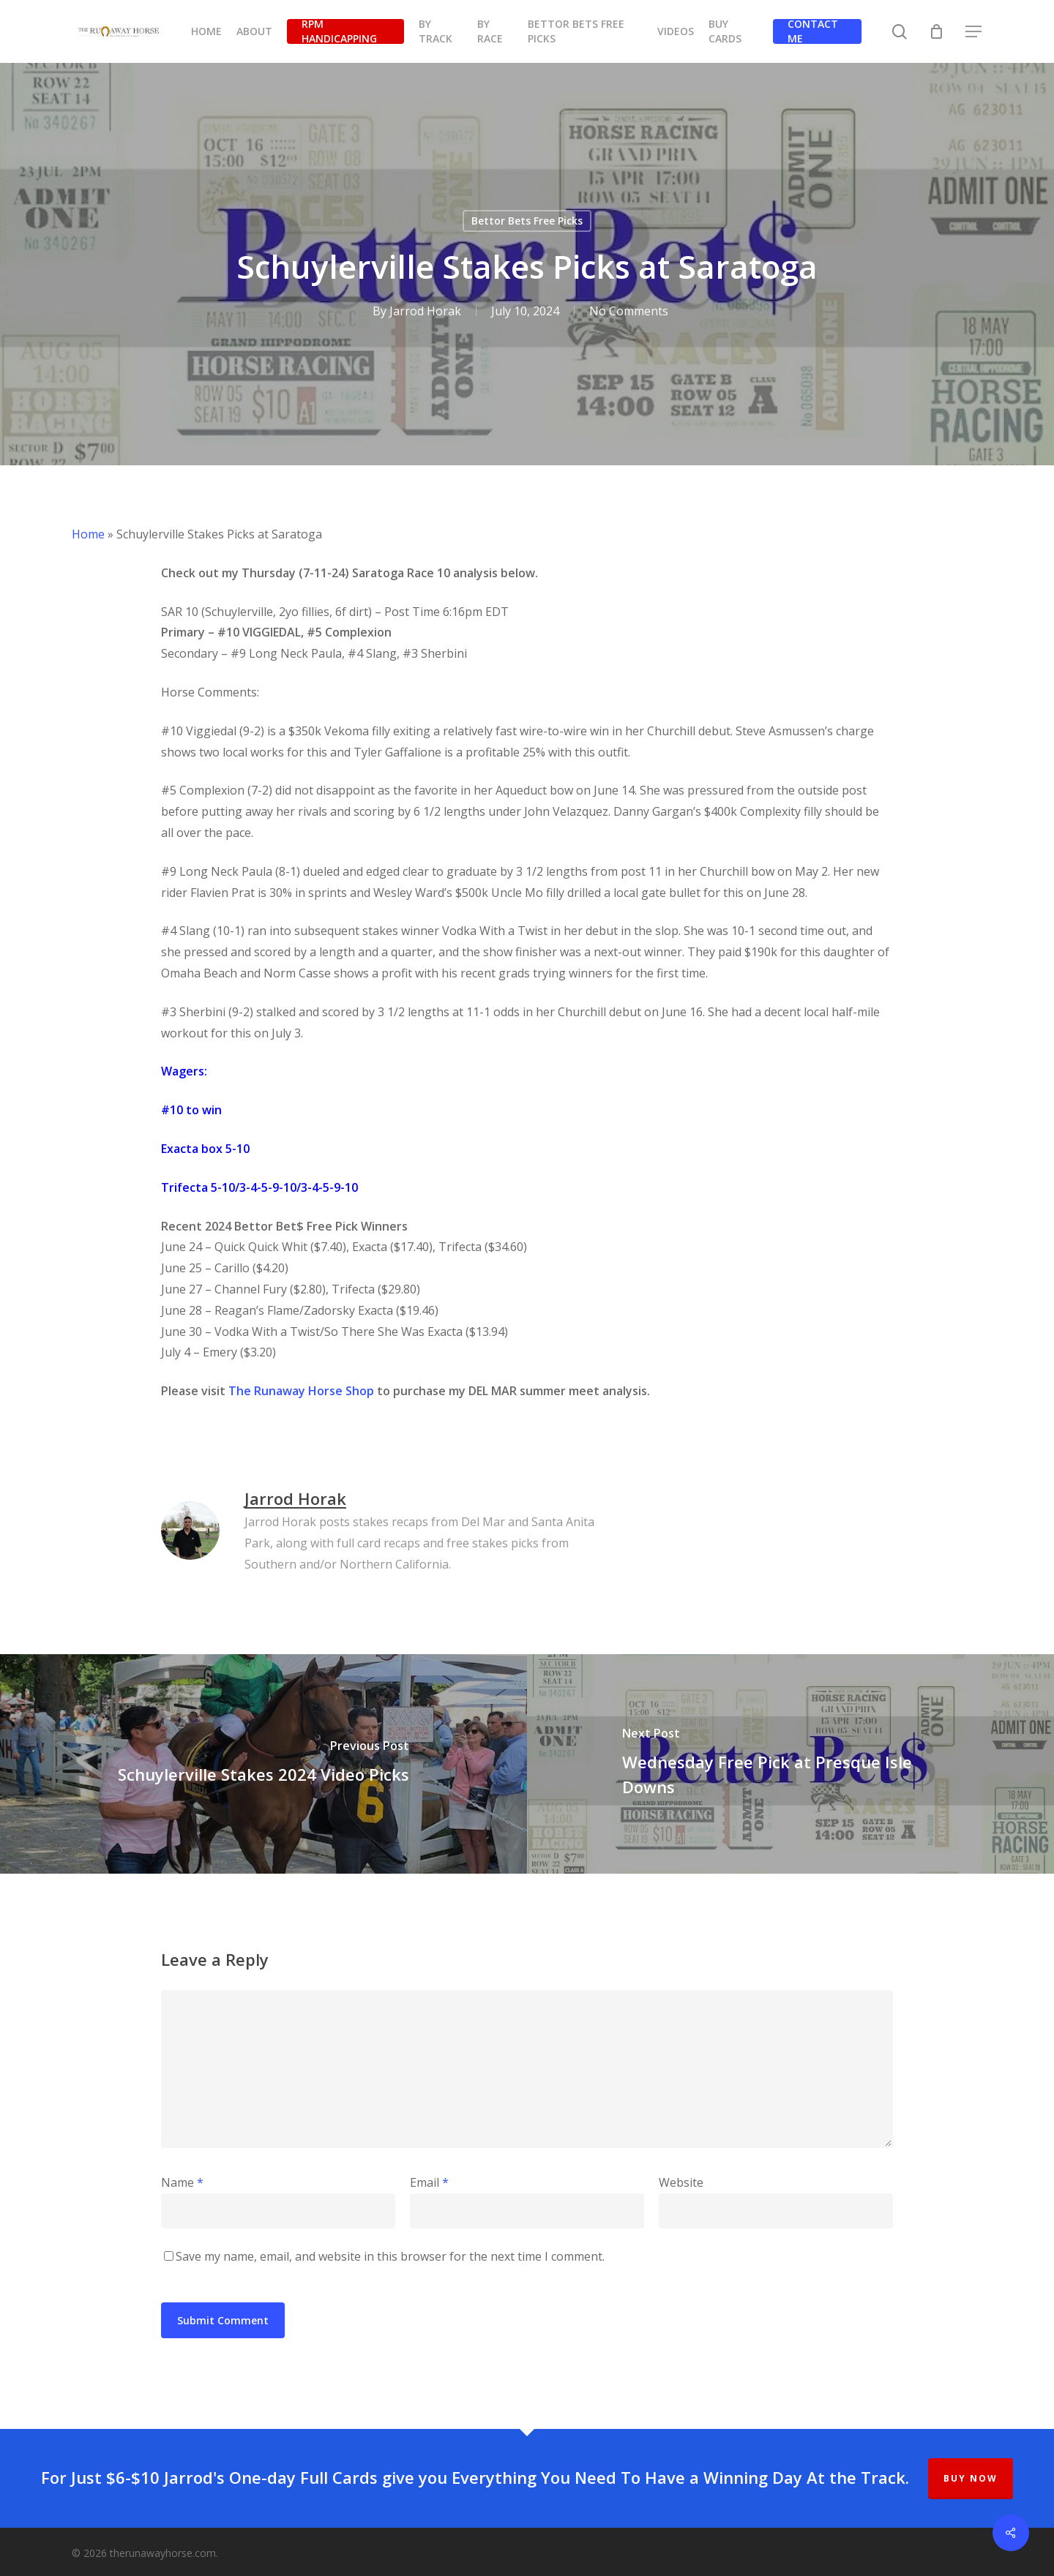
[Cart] (937, 31)
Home (88, 534)
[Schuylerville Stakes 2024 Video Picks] (263, 1764)
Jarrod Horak (424, 311)
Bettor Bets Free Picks (527, 221)
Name (182, 2182)
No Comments (628, 311)
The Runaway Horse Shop (301, 1391)
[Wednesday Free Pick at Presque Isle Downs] (790, 1764)
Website (681, 2182)
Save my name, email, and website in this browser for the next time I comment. (390, 2256)
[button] (974, 32)
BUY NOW (970, 2478)
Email (429, 2182)
